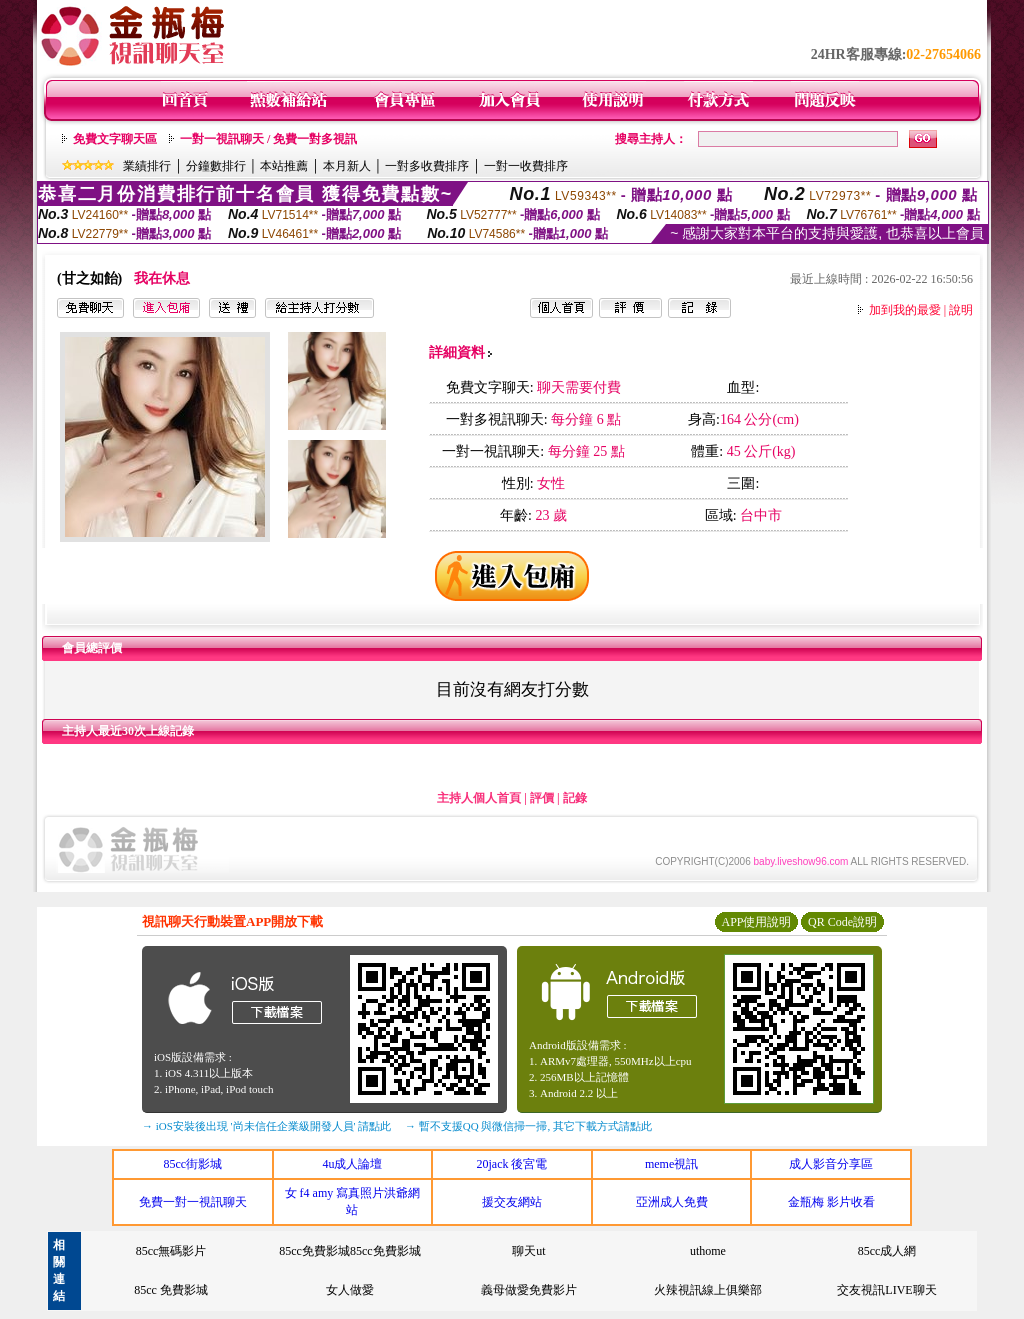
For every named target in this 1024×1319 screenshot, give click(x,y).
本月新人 (347, 166)
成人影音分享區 (831, 1164)
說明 (961, 310)
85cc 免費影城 (171, 1290)
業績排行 (147, 166)
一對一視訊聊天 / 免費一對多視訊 (268, 139)
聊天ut (528, 1251)
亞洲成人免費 (672, 1202)
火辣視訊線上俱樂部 (708, 1290)
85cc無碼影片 (171, 1251)
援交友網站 (512, 1202)
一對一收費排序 (526, 166)
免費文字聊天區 (115, 139)
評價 (542, 798)
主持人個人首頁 (479, 798)
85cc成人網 (887, 1251)
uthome (708, 1251)
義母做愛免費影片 (529, 1290)
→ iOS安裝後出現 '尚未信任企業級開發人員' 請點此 (266, 1126)
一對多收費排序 (427, 166)
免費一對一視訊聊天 (193, 1202)
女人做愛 (350, 1290)
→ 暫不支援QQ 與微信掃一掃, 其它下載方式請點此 (528, 1126)
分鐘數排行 (216, 166)
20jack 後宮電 (511, 1164)
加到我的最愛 (905, 310)
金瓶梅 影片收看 (831, 1202)
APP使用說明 (756, 922)
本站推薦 (284, 166)
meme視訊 (671, 1164)
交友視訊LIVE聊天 (886, 1290)
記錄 (575, 798)
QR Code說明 (842, 922)
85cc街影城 (192, 1164)
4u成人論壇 (352, 1164)
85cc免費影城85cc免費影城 (349, 1251)
